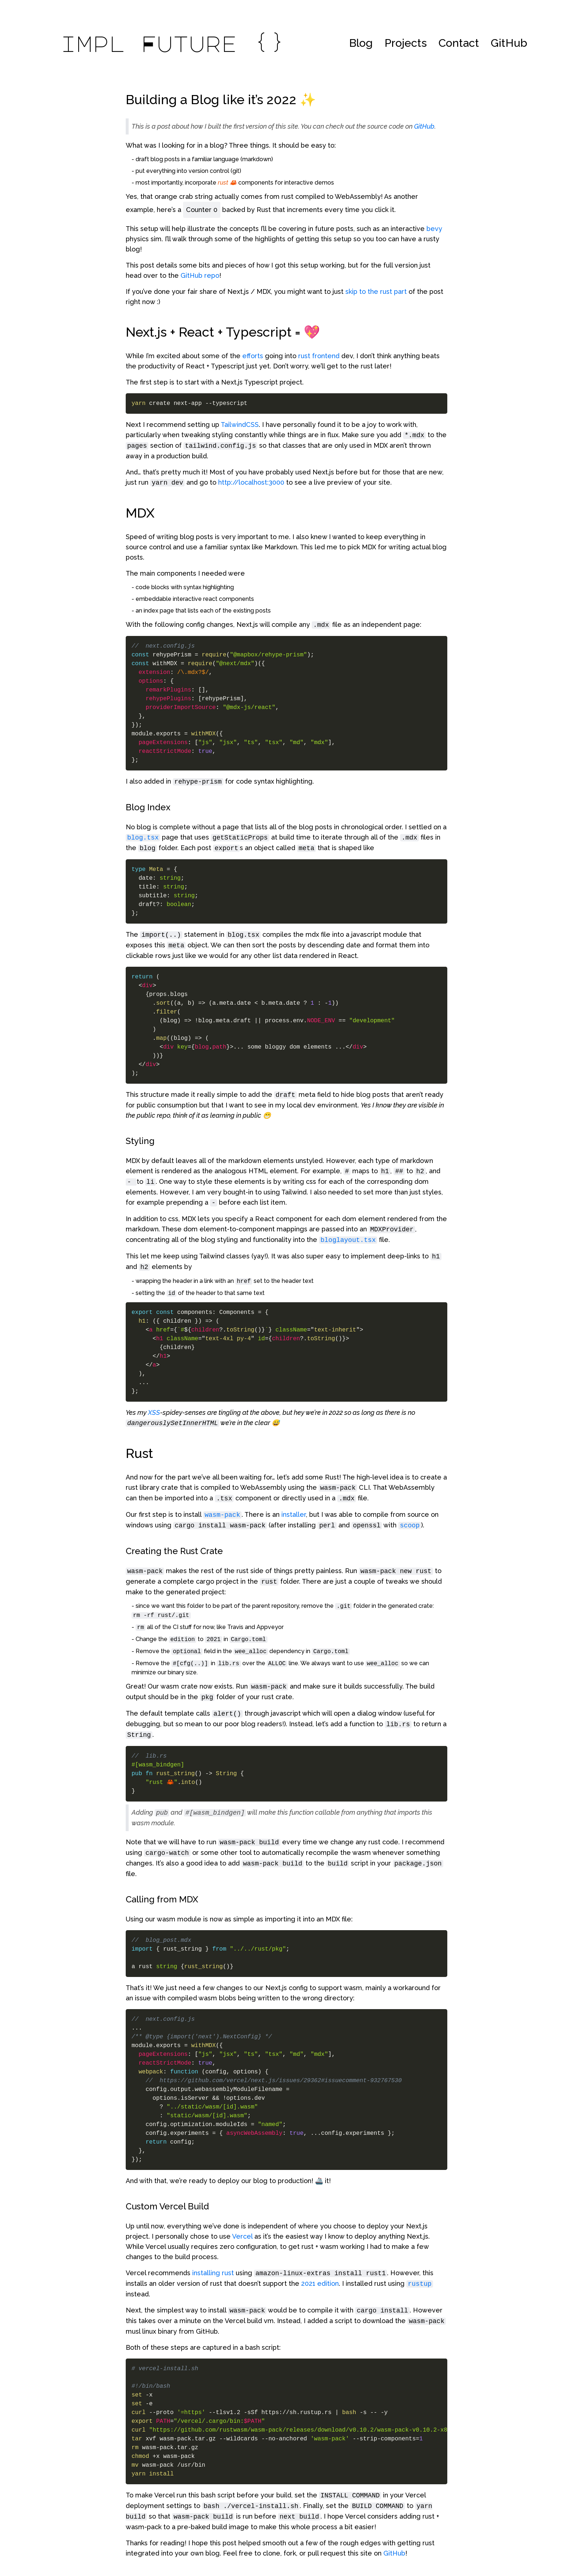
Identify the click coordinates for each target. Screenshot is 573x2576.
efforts (252, 356)
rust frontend (318, 356)
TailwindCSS (240, 424)
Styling (140, 1141)
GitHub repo (200, 275)
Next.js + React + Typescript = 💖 (223, 332)
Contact (459, 43)
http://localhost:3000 (251, 482)
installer (293, 1514)
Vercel (242, 2236)
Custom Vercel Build (167, 2206)
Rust (139, 1453)
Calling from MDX (162, 1899)
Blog (361, 43)
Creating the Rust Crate (174, 1551)
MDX (140, 512)
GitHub (509, 43)
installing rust (213, 2273)
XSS (154, 1412)
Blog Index (148, 807)
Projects (405, 43)
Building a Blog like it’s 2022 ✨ (221, 99)
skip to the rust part (376, 291)
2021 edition (320, 2283)
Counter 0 (201, 209)
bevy (434, 228)
